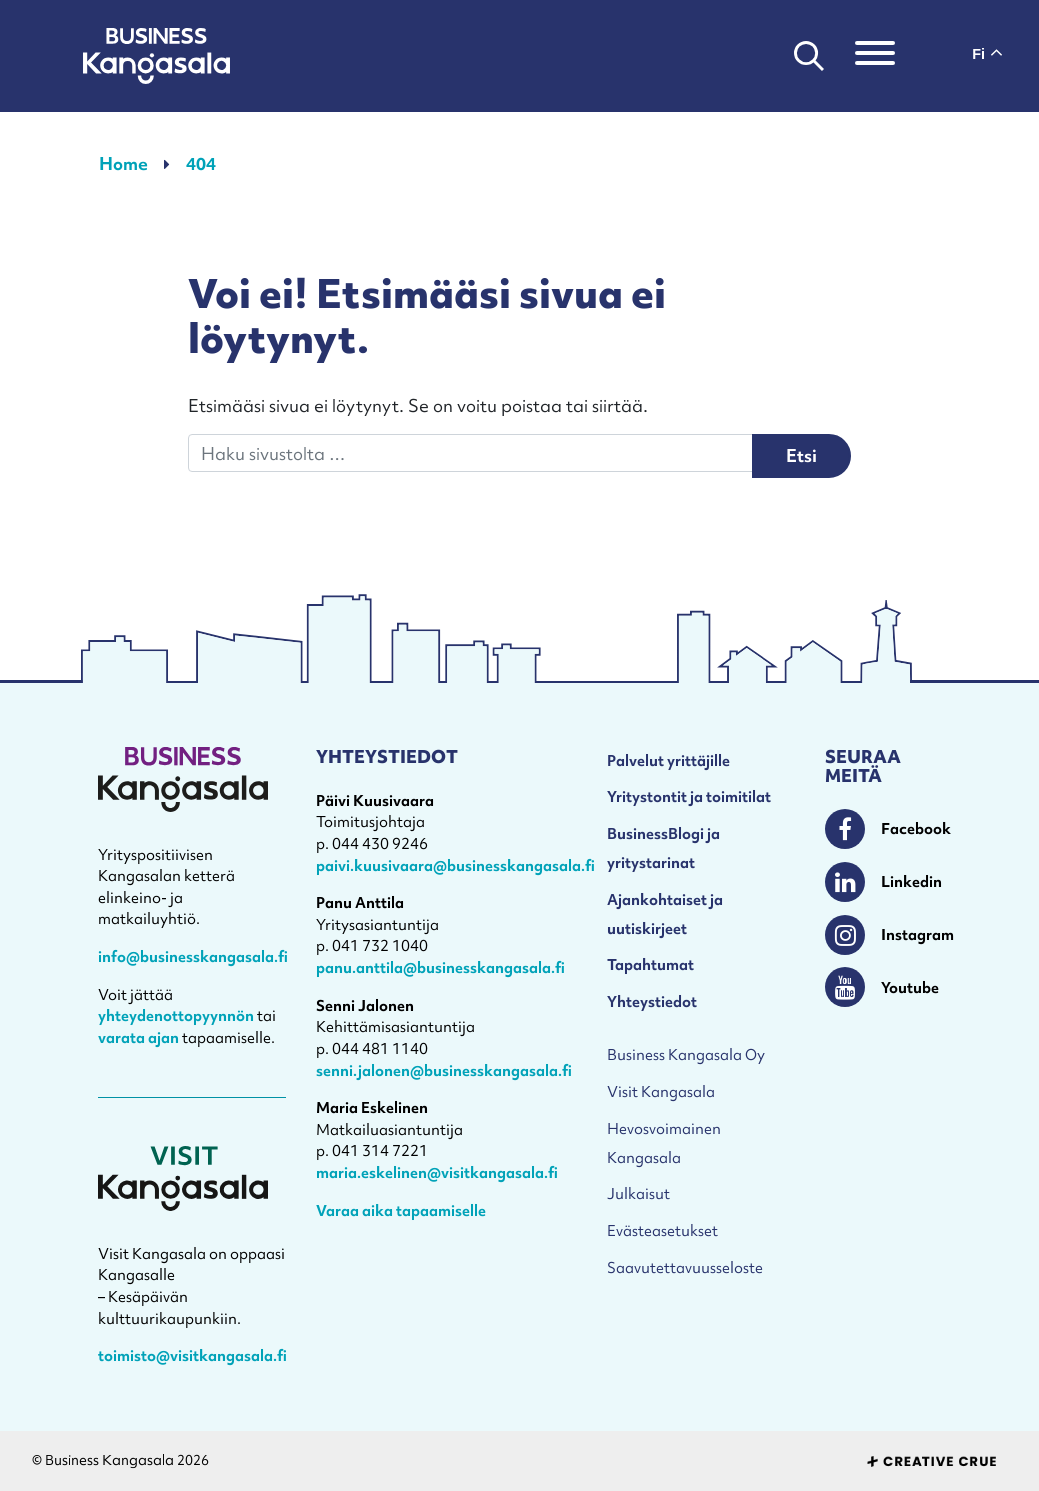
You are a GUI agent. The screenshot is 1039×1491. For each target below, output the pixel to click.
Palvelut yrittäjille (668, 760)
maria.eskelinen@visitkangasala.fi (437, 1172)
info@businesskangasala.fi (193, 956)
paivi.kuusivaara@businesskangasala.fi (455, 865)
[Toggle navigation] (875, 56)
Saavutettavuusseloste (685, 1267)
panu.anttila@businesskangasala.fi (440, 967)
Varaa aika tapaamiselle (401, 1210)
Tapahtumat (650, 964)
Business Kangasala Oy (686, 1054)
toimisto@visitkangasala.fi (192, 1355)
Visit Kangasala (661, 1091)
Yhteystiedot (652, 1001)
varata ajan (138, 1037)
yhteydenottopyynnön (176, 1015)
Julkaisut (638, 1193)
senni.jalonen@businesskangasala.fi (444, 1070)
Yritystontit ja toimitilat (689, 796)
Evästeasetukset (662, 1230)
